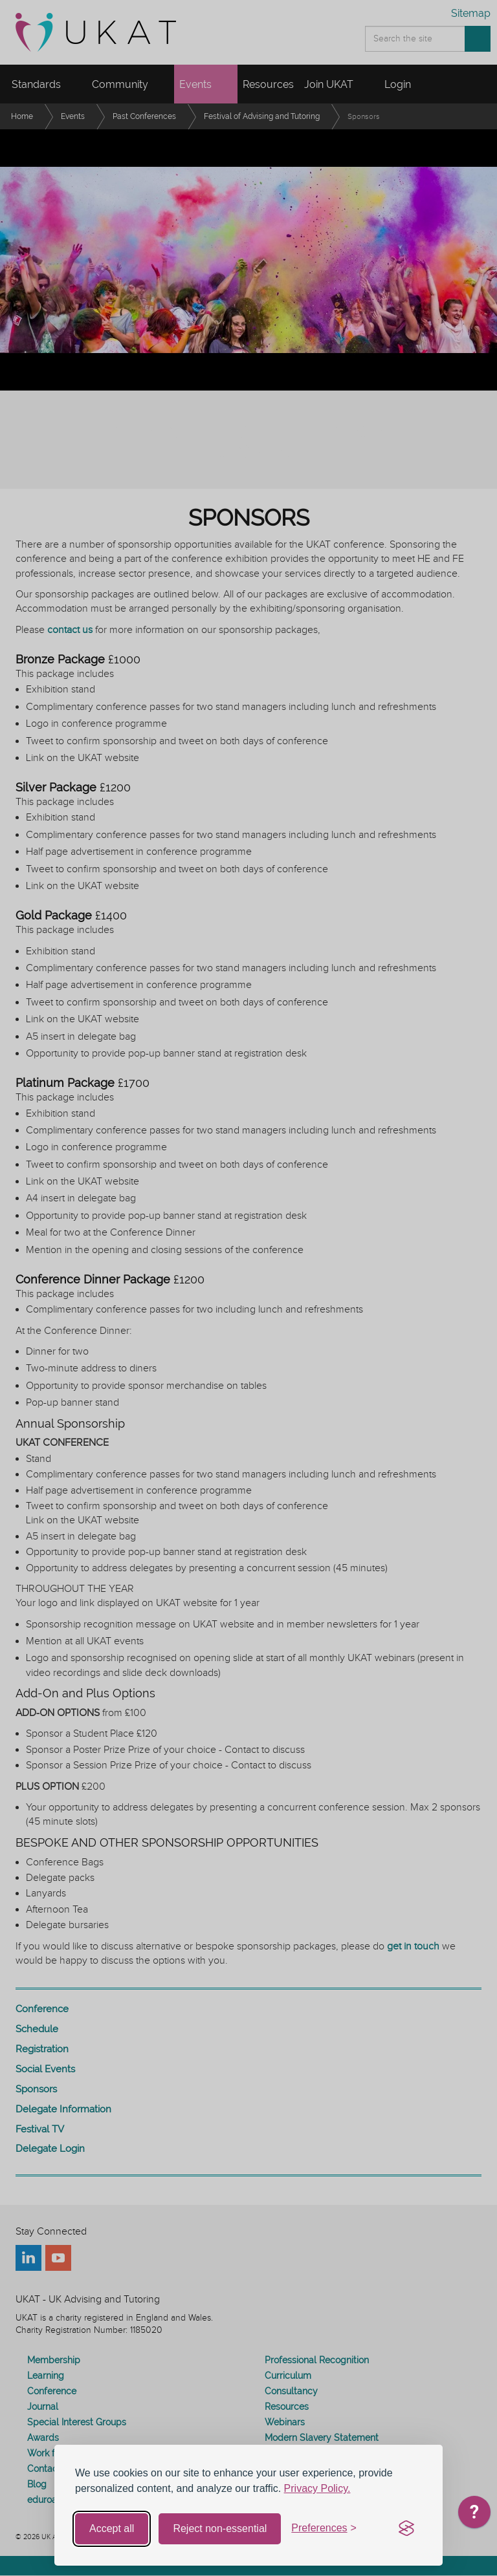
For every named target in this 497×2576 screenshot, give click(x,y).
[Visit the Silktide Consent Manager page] (406, 2528)
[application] (474, 2515)
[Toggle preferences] (324, 2528)
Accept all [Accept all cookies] (111, 2528)
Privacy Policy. (317, 2488)
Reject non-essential (220, 2528)
